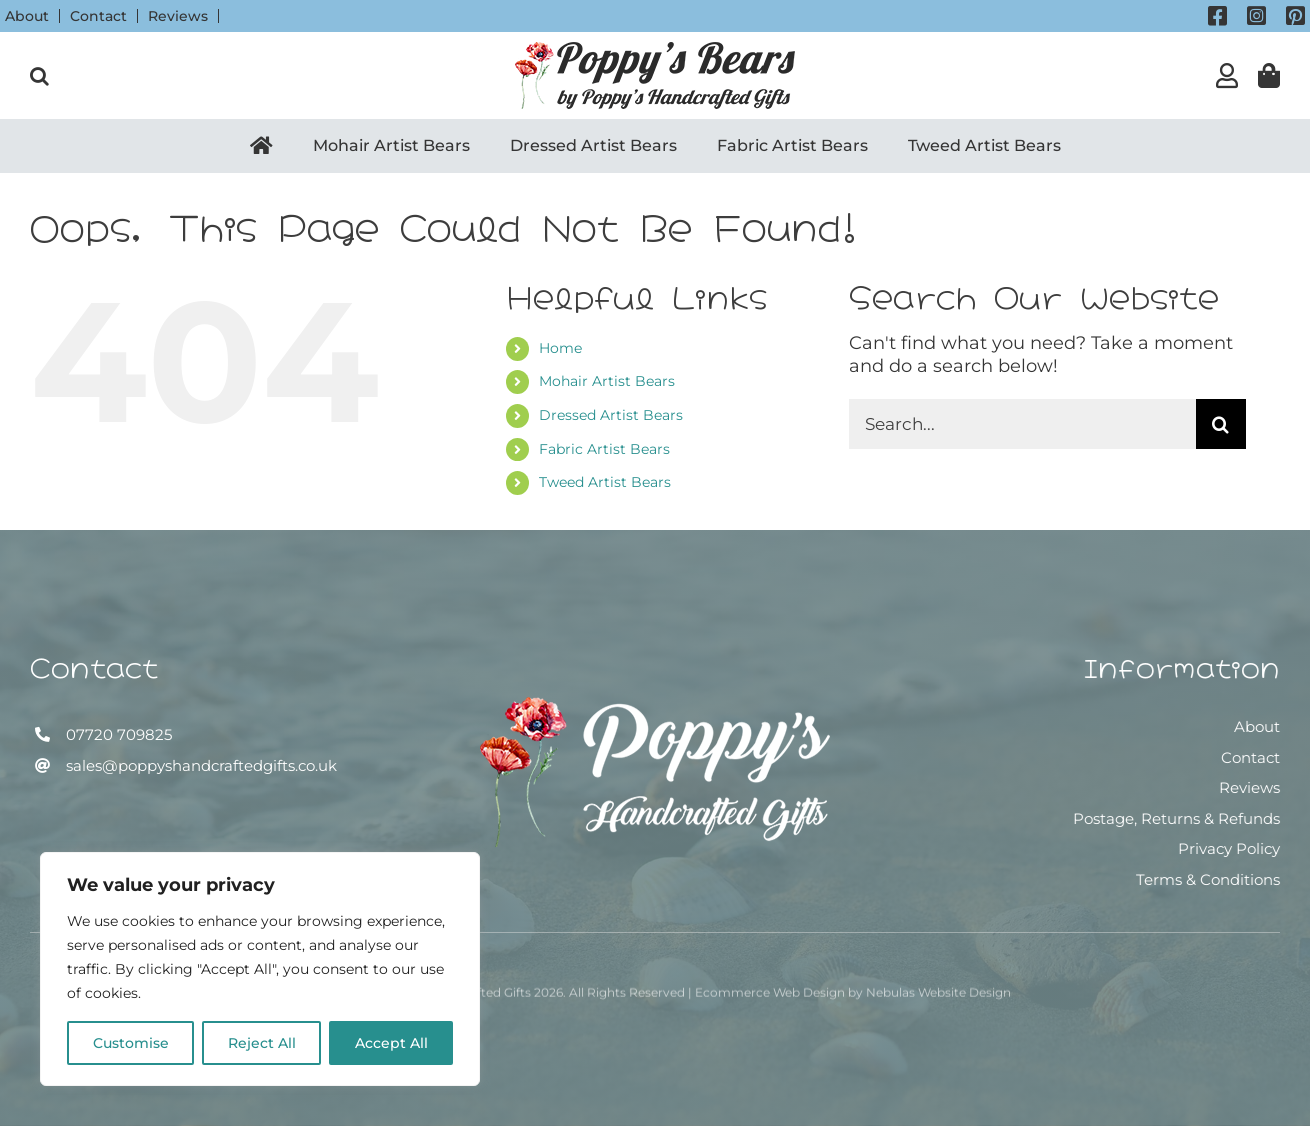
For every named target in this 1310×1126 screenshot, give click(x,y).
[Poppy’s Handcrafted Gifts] (655, 708)
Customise (131, 1043)
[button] (39, 76)
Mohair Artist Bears (607, 381)
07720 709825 (117, 734)
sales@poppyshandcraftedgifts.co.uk (199, 765)
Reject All (262, 1043)
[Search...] (1022, 424)
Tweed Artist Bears (605, 482)
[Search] (1221, 424)
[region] (260, 969)
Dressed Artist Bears (611, 415)
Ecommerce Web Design (770, 999)
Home (560, 348)
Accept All (391, 1043)
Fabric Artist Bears (604, 449)
